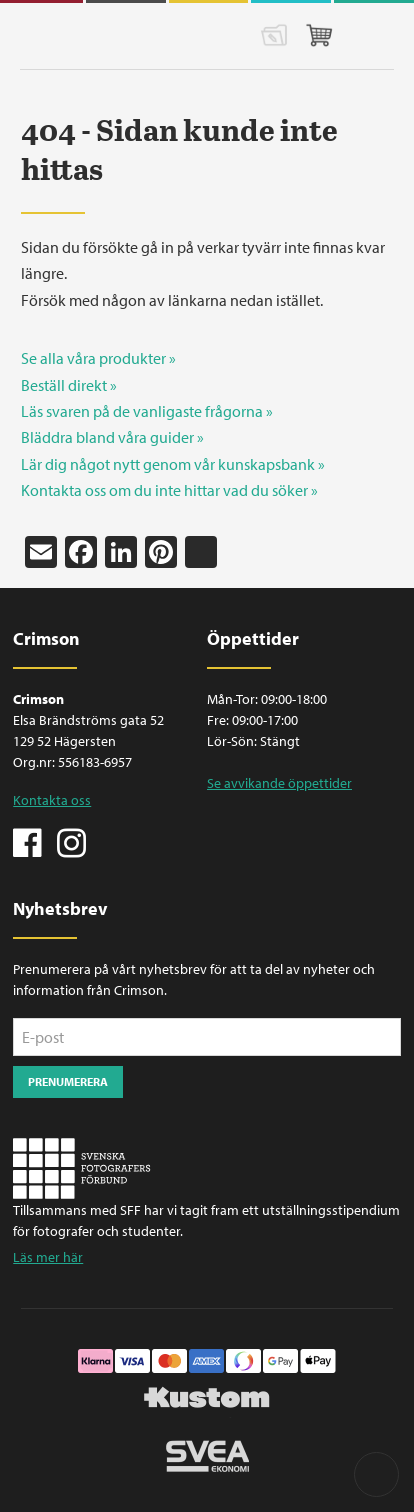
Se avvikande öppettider (279, 783)
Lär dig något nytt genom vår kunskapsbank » (173, 464)
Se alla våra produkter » (98, 358)
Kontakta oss (52, 800)
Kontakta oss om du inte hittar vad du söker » (169, 490)
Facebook (28, 841)
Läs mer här (48, 1257)
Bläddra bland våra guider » (112, 437)
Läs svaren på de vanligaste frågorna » (147, 411)
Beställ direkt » (69, 385)
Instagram (71, 841)
